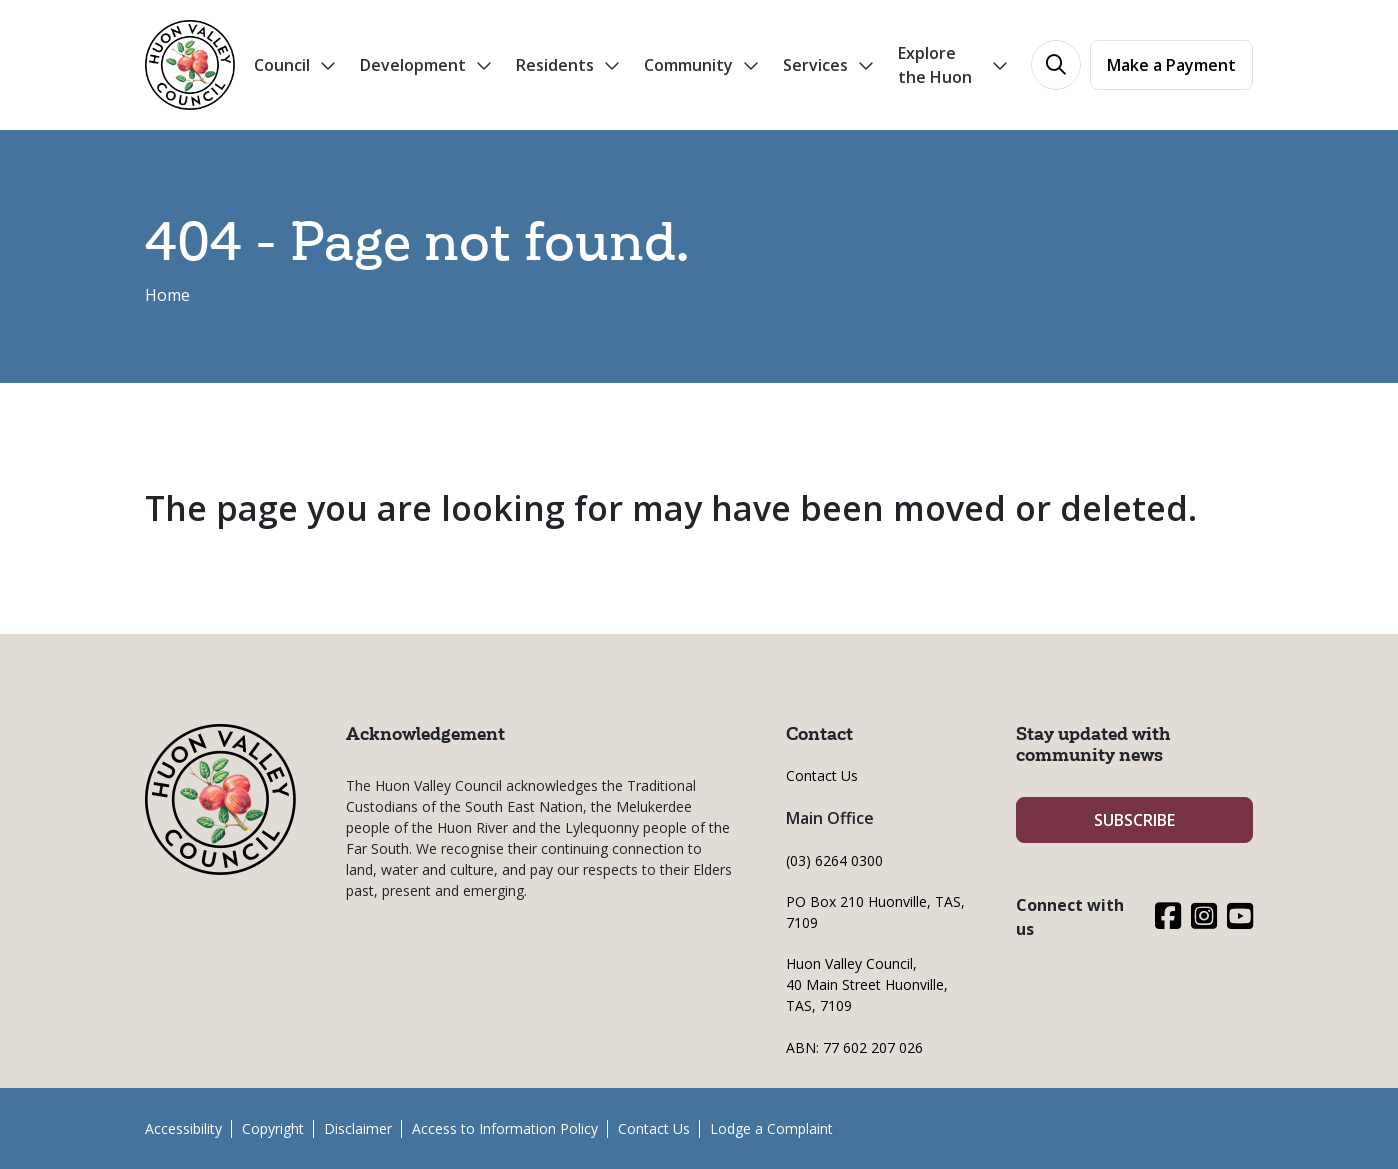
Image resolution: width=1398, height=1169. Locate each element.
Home (167, 295)
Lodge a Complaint (771, 1128)
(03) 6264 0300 (834, 860)
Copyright (273, 1128)
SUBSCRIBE (1134, 820)
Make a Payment (1171, 65)
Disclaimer (358, 1128)
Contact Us (822, 775)
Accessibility (183, 1128)
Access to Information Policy (505, 1128)
